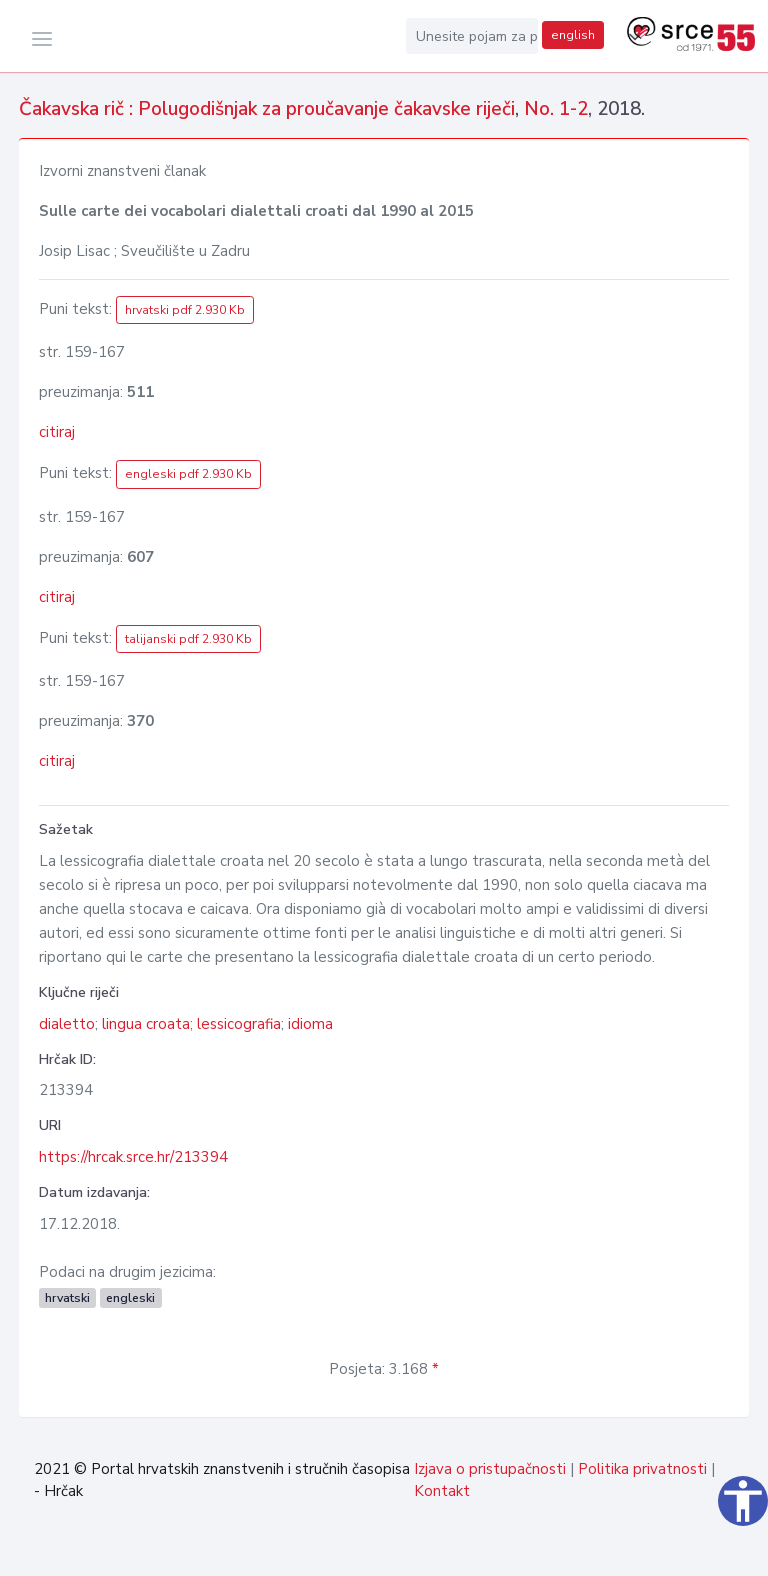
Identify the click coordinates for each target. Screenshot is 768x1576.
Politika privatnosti (642, 1469)
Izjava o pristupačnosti (490, 1469)
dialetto (67, 1024)
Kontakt (442, 1491)
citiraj (57, 432)
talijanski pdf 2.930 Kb (188, 639)
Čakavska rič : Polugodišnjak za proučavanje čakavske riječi (267, 109)
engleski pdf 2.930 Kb (188, 474)
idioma (310, 1024)
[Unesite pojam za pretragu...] (472, 36)
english (573, 35)
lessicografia (239, 1024)
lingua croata (146, 1024)
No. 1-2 (556, 109)
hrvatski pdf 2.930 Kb (185, 310)
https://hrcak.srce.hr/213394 (133, 1157)
